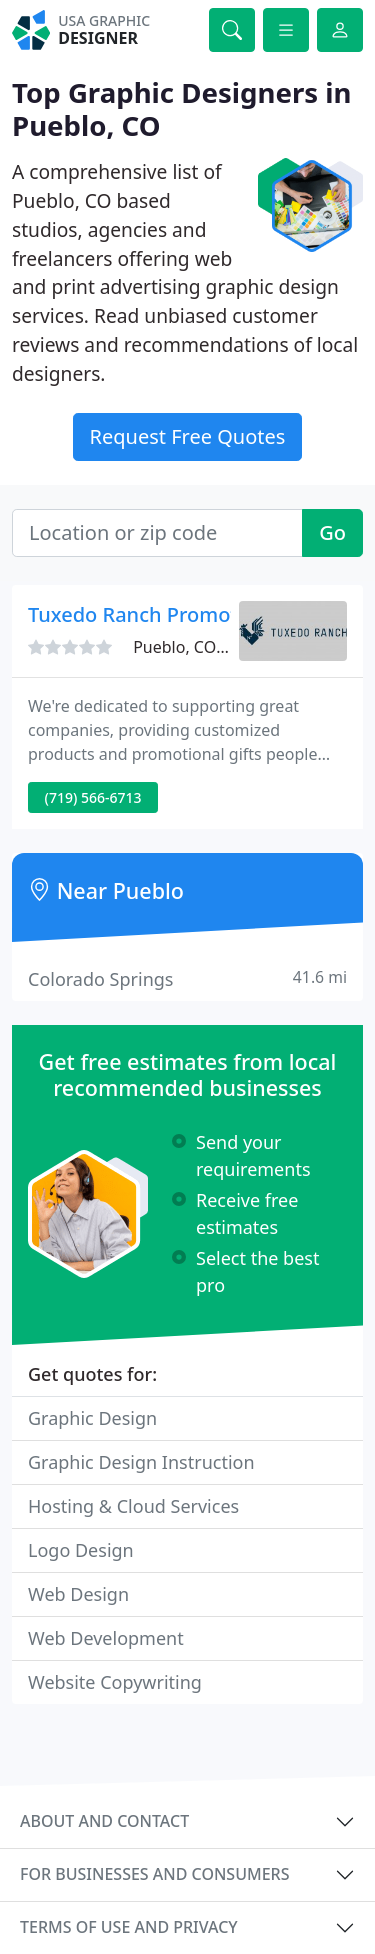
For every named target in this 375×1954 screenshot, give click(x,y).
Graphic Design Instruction (141, 1462)
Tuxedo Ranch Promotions (153, 614)
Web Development (106, 1638)
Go (332, 532)
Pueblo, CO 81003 (199, 647)
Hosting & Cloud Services (133, 1506)
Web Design (78, 1594)
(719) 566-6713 (93, 797)
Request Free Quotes (188, 436)
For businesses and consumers (154, 1874)
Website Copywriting (115, 1682)
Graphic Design (92, 1418)
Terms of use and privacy (129, 1927)
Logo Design (81, 1550)
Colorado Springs (187, 978)
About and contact (104, 1821)
